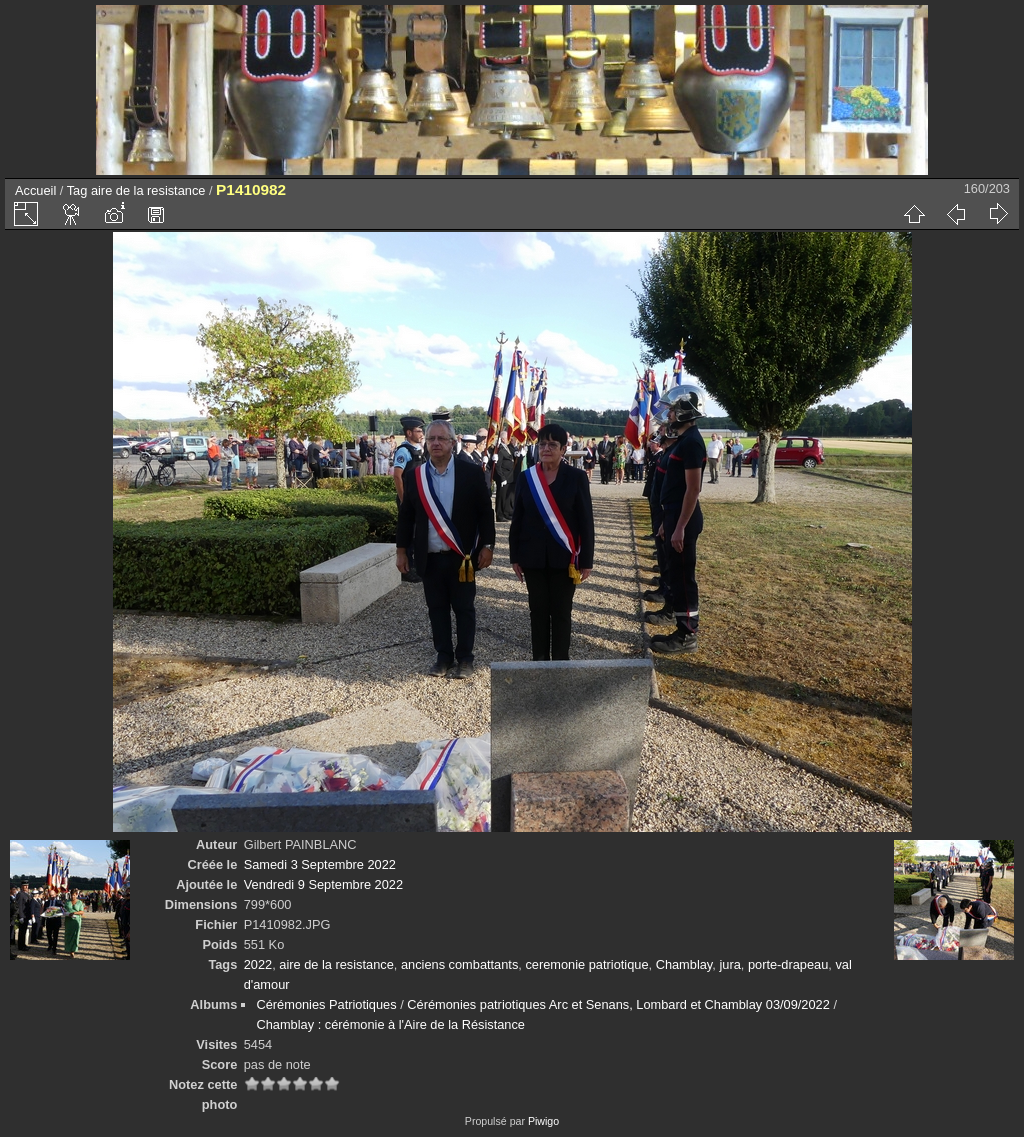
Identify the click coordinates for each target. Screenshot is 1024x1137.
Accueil (35, 190)
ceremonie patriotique (586, 964)
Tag (77, 190)
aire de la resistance (148, 190)
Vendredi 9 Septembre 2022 (323, 884)
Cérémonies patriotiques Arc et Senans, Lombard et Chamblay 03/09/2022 (618, 1004)
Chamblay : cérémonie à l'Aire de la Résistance (390, 1024)
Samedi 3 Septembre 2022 (320, 864)
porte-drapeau (788, 964)
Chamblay (684, 964)
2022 (258, 964)
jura (729, 964)
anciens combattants (459, 964)
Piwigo (543, 1121)
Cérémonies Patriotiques (326, 1004)
